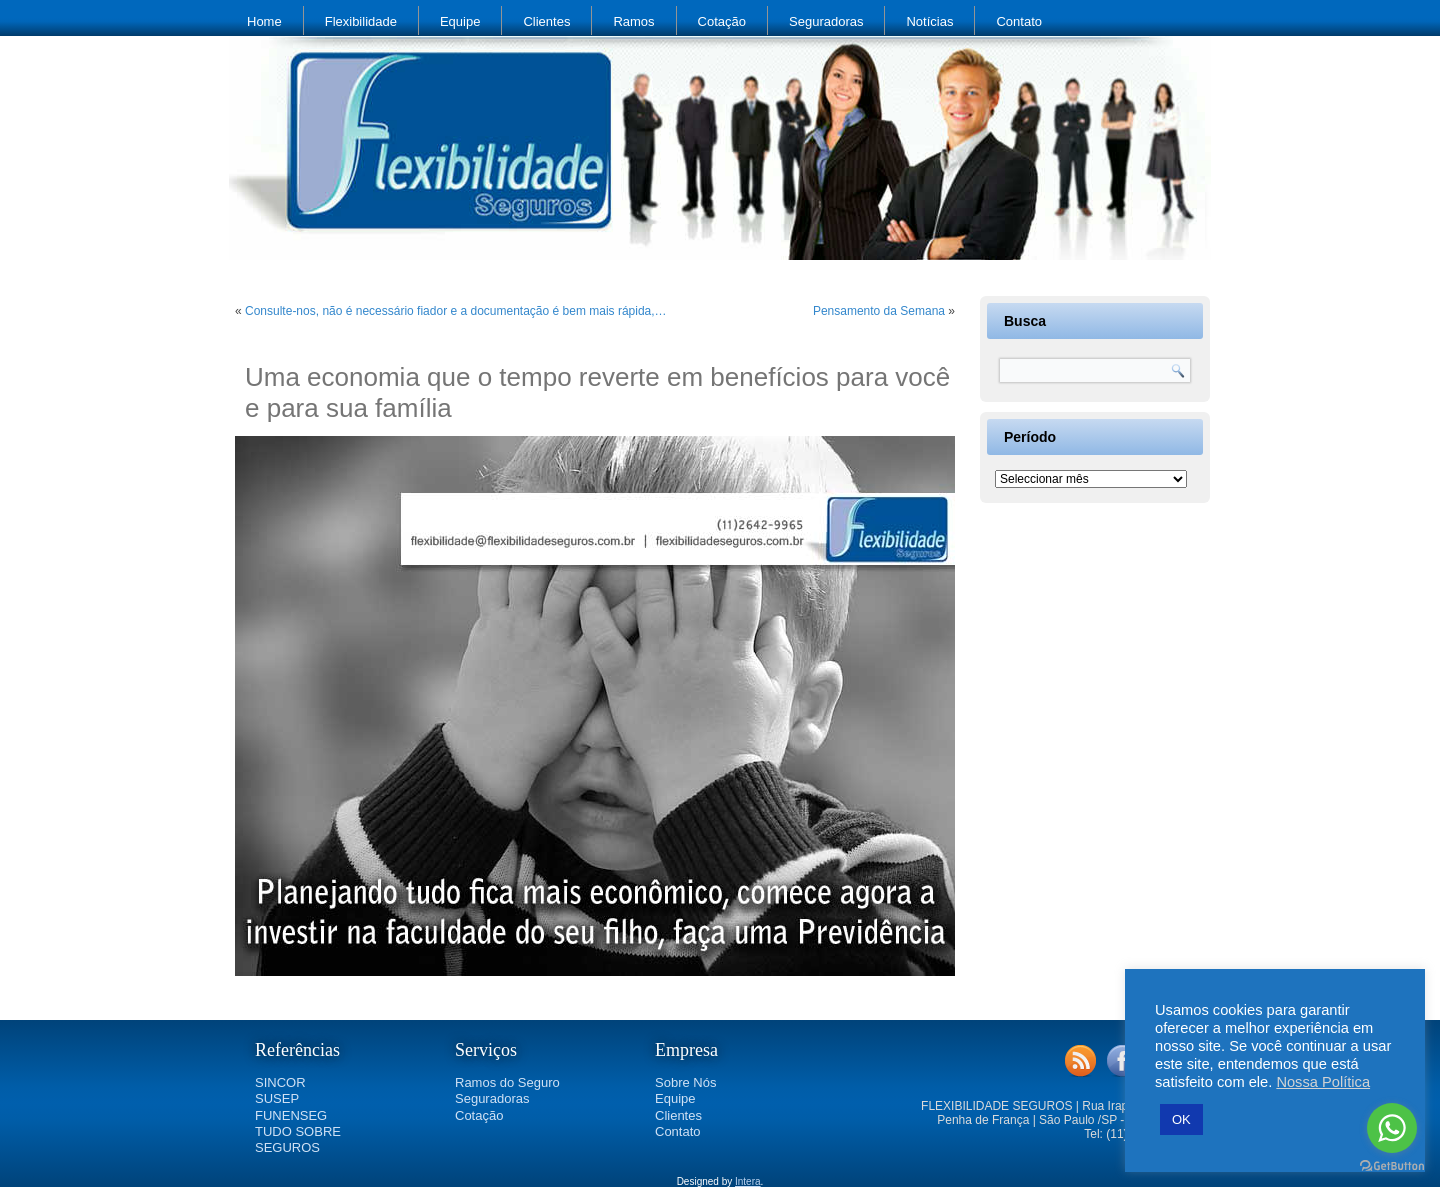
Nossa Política (1323, 1082)
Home (264, 21)
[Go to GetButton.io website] (1392, 1166)
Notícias (929, 21)
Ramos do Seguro (507, 1082)
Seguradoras (826, 21)
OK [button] (1181, 1119)
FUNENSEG (291, 1115)
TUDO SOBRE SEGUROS (298, 1139)
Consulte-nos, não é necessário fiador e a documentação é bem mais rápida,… (456, 311)
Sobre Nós (685, 1082)
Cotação (722, 21)
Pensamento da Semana (879, 311)
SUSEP (277, 1098)
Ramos (633, 21)
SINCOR (280, 1082)
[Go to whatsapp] (1392, 1128)
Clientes (546, 21)
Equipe (460, 21)
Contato (1019, 21)
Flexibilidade (361, 21)
